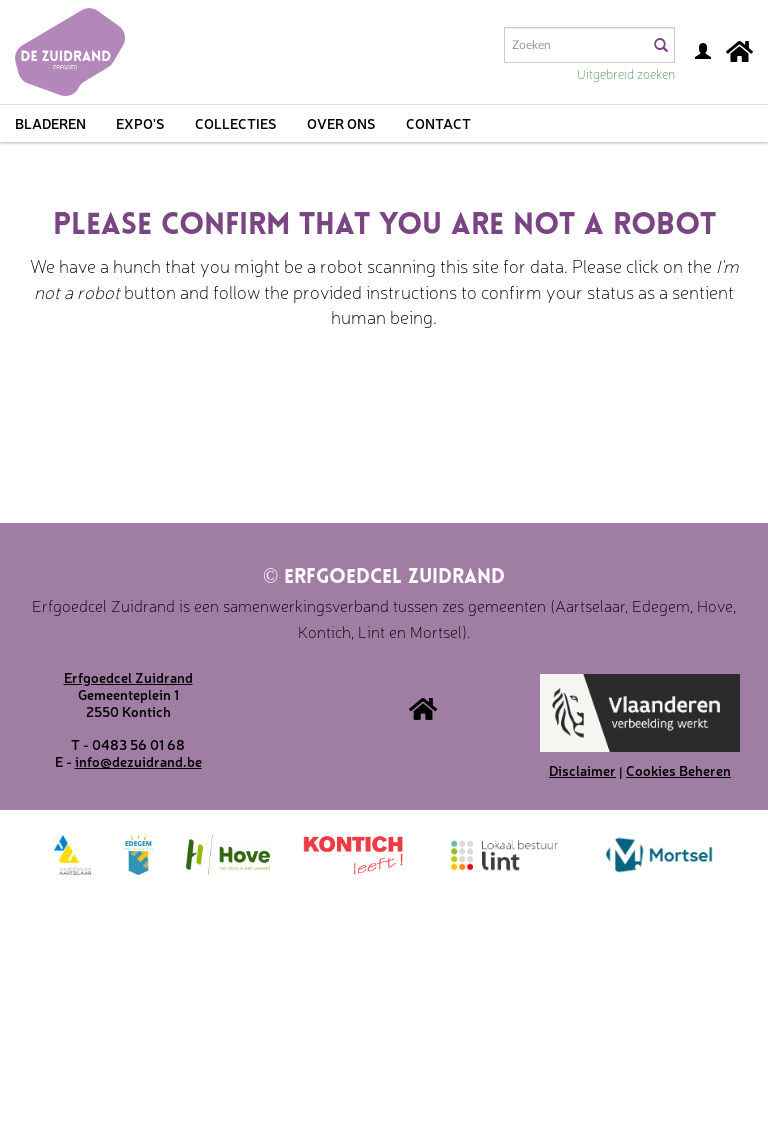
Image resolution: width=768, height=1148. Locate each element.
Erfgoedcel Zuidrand (384, 578)
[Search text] (575, 45)
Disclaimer (582, 770)
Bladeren (50, 123)
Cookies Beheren (678, 770)
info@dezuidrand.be (138, 761)
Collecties (236, 123)
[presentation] (428, 408)
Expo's (140, 123)
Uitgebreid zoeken (626, 73)
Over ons (341, 123)
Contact (438, 123)
